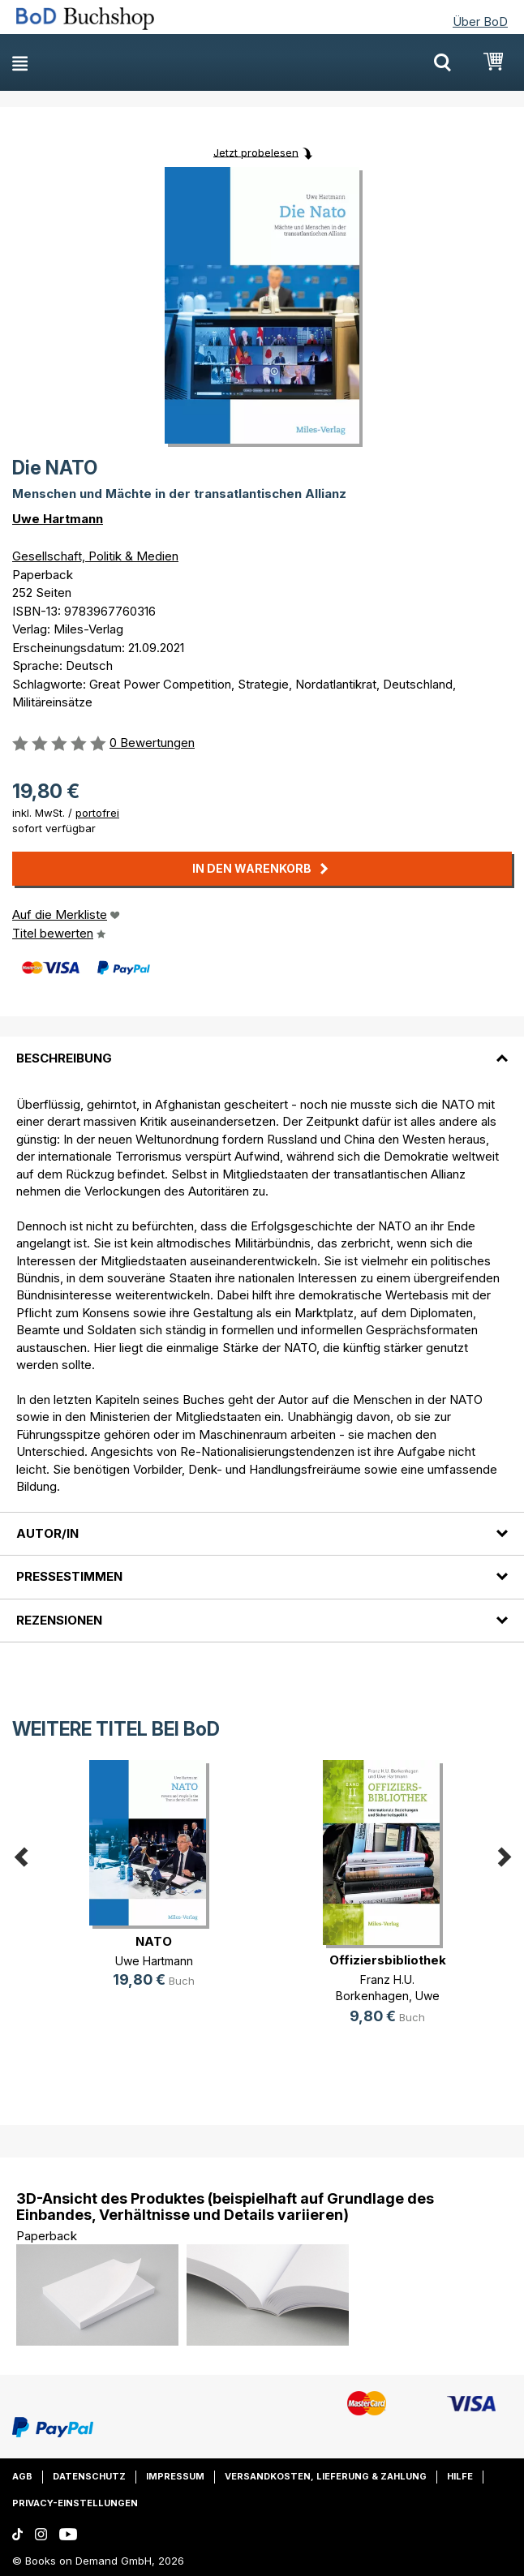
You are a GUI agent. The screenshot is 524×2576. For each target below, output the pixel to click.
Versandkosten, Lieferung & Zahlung (326, 2476)
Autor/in (47, 1533)
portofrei (97, 812)
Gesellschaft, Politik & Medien (95, 556)
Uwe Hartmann (57, 518)
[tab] (262, 1048)
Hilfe (460, 2476)
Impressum (175, 2476)
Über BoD (480, 21)
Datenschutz (89, 2476)
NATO (153, 1941)
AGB (22, 2476)
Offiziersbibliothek (387, 1960)
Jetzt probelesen (256, 151)
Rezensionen (59, 1620)
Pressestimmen (69, 1576)
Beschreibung (64, 1058)
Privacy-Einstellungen (75, 2503)
